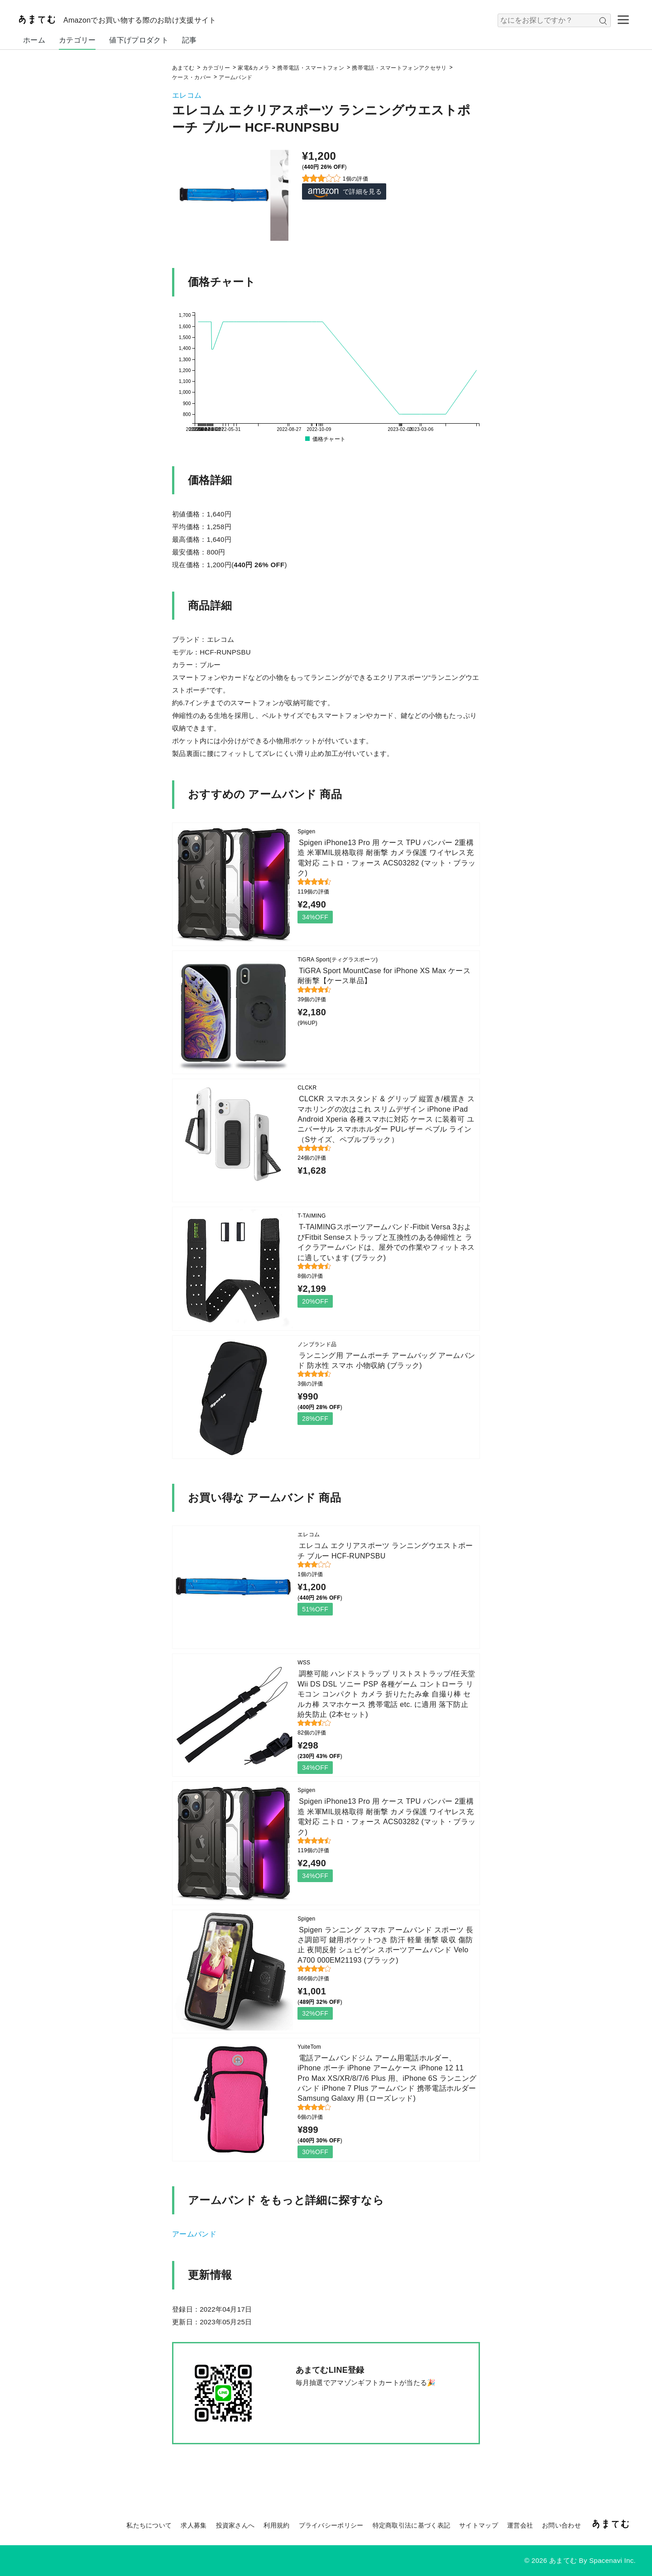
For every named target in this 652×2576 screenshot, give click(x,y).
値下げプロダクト (138, 40)
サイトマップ (478, 2525)
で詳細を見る (344, 191)
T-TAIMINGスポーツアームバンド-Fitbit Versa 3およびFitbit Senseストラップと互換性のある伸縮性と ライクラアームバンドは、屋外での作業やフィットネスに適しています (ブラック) (386, 1242)
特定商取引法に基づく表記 (412, 2525)
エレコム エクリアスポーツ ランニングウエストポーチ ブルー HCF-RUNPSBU (385, 1550)
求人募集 (193, 2525)
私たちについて (149, 2525)
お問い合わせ (561, 2525)
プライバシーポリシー (331, 2525)
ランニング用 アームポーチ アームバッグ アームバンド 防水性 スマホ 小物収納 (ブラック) (386, 1360)
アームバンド (194, 2234)
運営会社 (520, 2525)
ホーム (34, 40)
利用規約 (276, 2525)
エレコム (186, 95)
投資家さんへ (235, 2525)
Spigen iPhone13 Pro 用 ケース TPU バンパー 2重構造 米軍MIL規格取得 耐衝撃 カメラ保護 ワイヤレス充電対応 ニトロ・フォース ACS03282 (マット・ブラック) (386, 858)
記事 (189, 40)
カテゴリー (77, 40)
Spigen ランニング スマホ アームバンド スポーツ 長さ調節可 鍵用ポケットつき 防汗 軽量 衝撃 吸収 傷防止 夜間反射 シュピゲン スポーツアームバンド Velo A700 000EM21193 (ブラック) (385, 1945)
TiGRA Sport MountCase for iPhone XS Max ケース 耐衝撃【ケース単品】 (383, 976)
